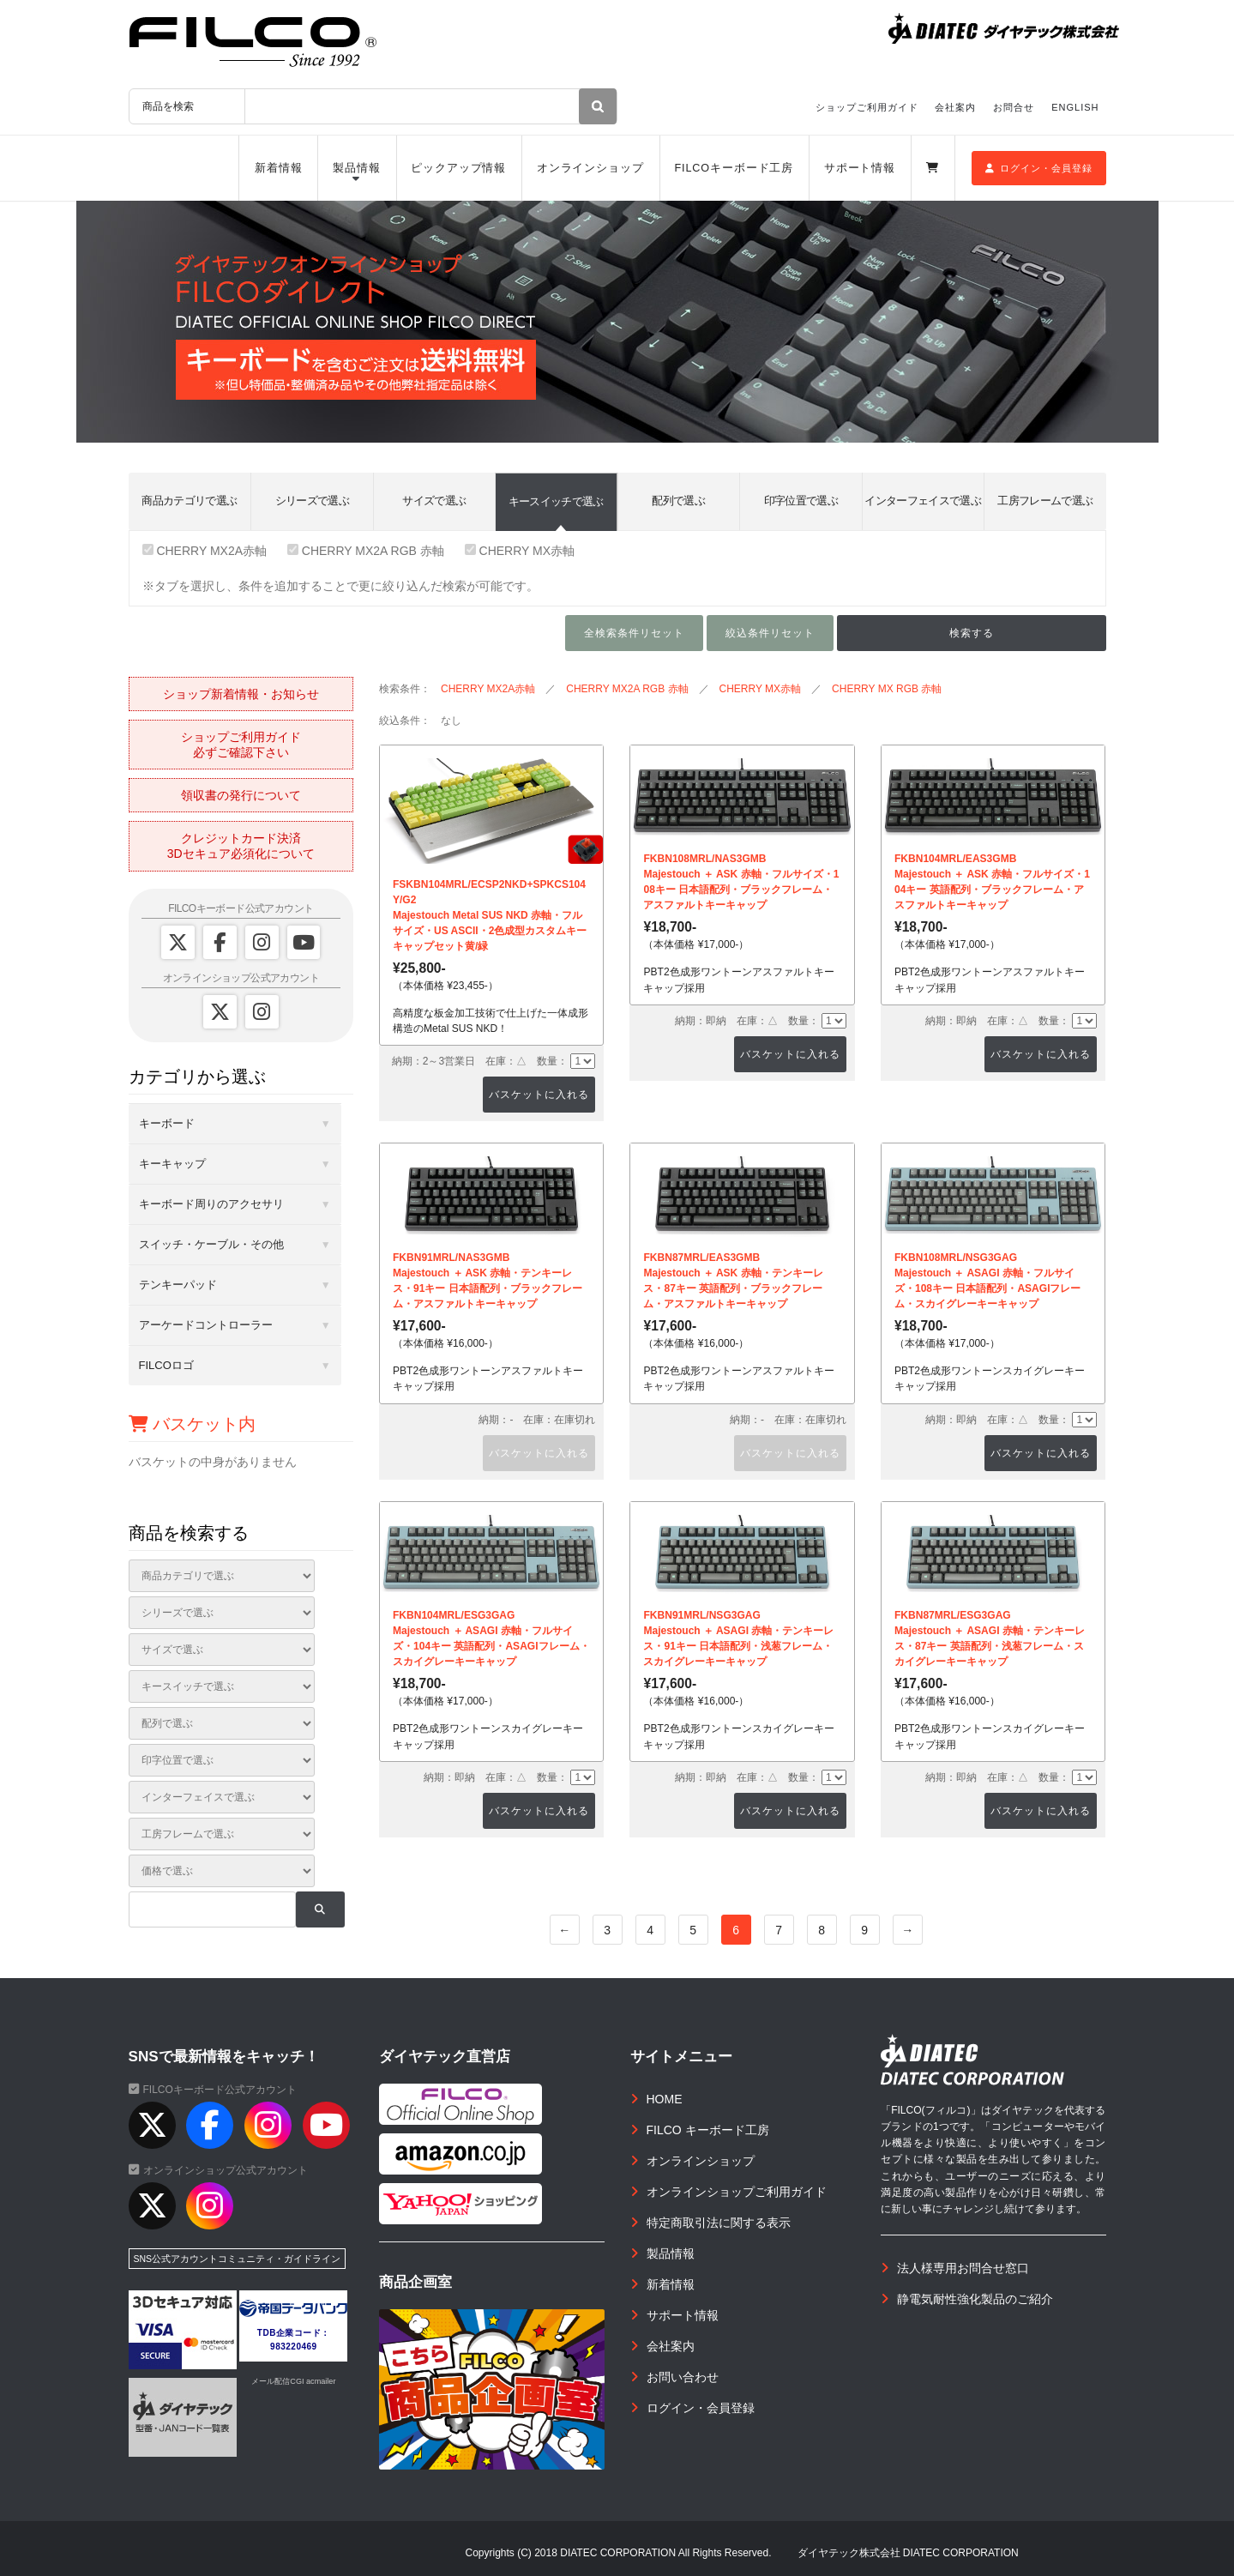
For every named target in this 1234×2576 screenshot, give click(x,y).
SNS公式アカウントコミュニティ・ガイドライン (237, 2258)
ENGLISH (1075, 107)
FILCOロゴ (166, 1365)
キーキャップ (172, 1163)
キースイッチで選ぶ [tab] (556, 501)
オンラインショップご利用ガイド (737, 2192)
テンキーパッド (178, 1284)
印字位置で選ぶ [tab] (801, 500)
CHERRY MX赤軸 (520, 551)
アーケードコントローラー (206, 1324)
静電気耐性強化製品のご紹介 (975, 2299)
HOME (665, 2099)
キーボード (167, 1123)
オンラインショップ (590, 168)
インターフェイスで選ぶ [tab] (922, 500)
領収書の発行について (241, 795)
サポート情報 (859, 168)
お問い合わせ (683, 2377)
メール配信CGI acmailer (293, 2381)
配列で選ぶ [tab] (678, 500)
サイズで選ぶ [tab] (434, 500)
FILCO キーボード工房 (708, 2130)
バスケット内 (192, 1424)
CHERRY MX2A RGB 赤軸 (365, 551)
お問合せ (1013, 107)
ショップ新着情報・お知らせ (241, 694)
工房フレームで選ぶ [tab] (1045, 500)
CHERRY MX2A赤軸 (205, 551)
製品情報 (357, 168)
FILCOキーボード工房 (733, 168)
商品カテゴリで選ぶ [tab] (189, 500)
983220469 (293, 2346)
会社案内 (955, 107)
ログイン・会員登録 (1039, 168)
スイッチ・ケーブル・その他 (211, 1244)
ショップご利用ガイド (867, 107)
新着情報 (279, 168)
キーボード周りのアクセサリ (211, 1204)
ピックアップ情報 (458, 168)
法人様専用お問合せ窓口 (963, 2268)
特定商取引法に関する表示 (719, 2222)
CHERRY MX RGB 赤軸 (887, 689)
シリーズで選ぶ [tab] (312, 500)
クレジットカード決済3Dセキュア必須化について (241, 845)
